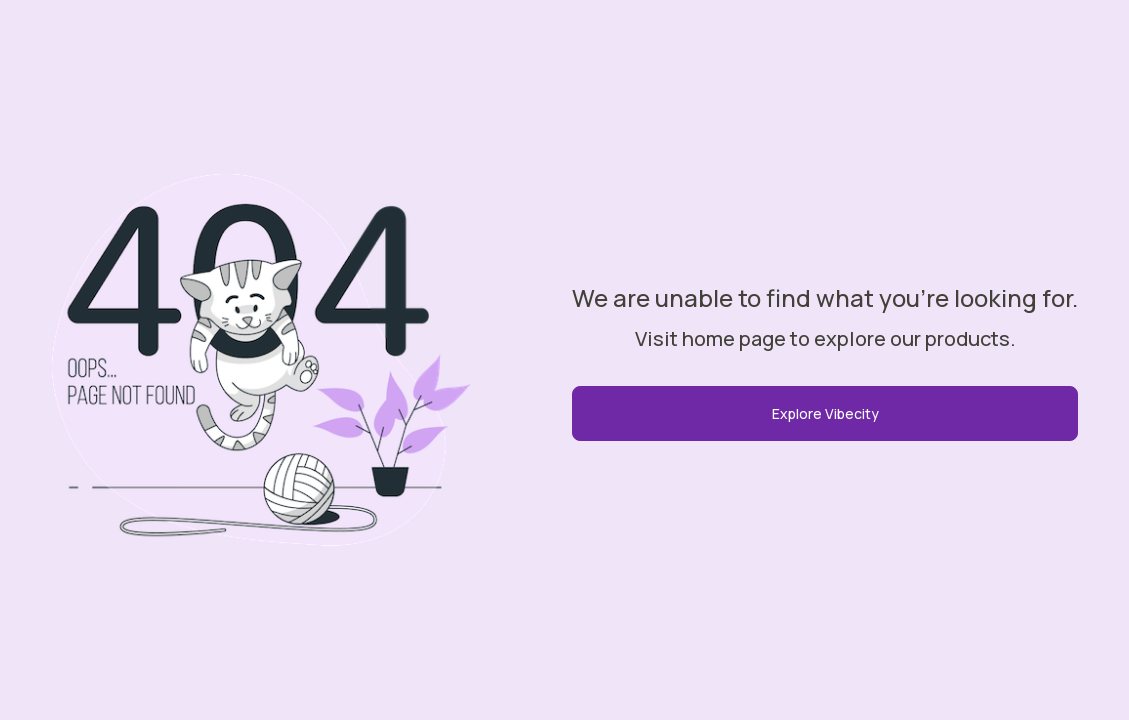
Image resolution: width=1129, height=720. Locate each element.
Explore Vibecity (825, 413)
